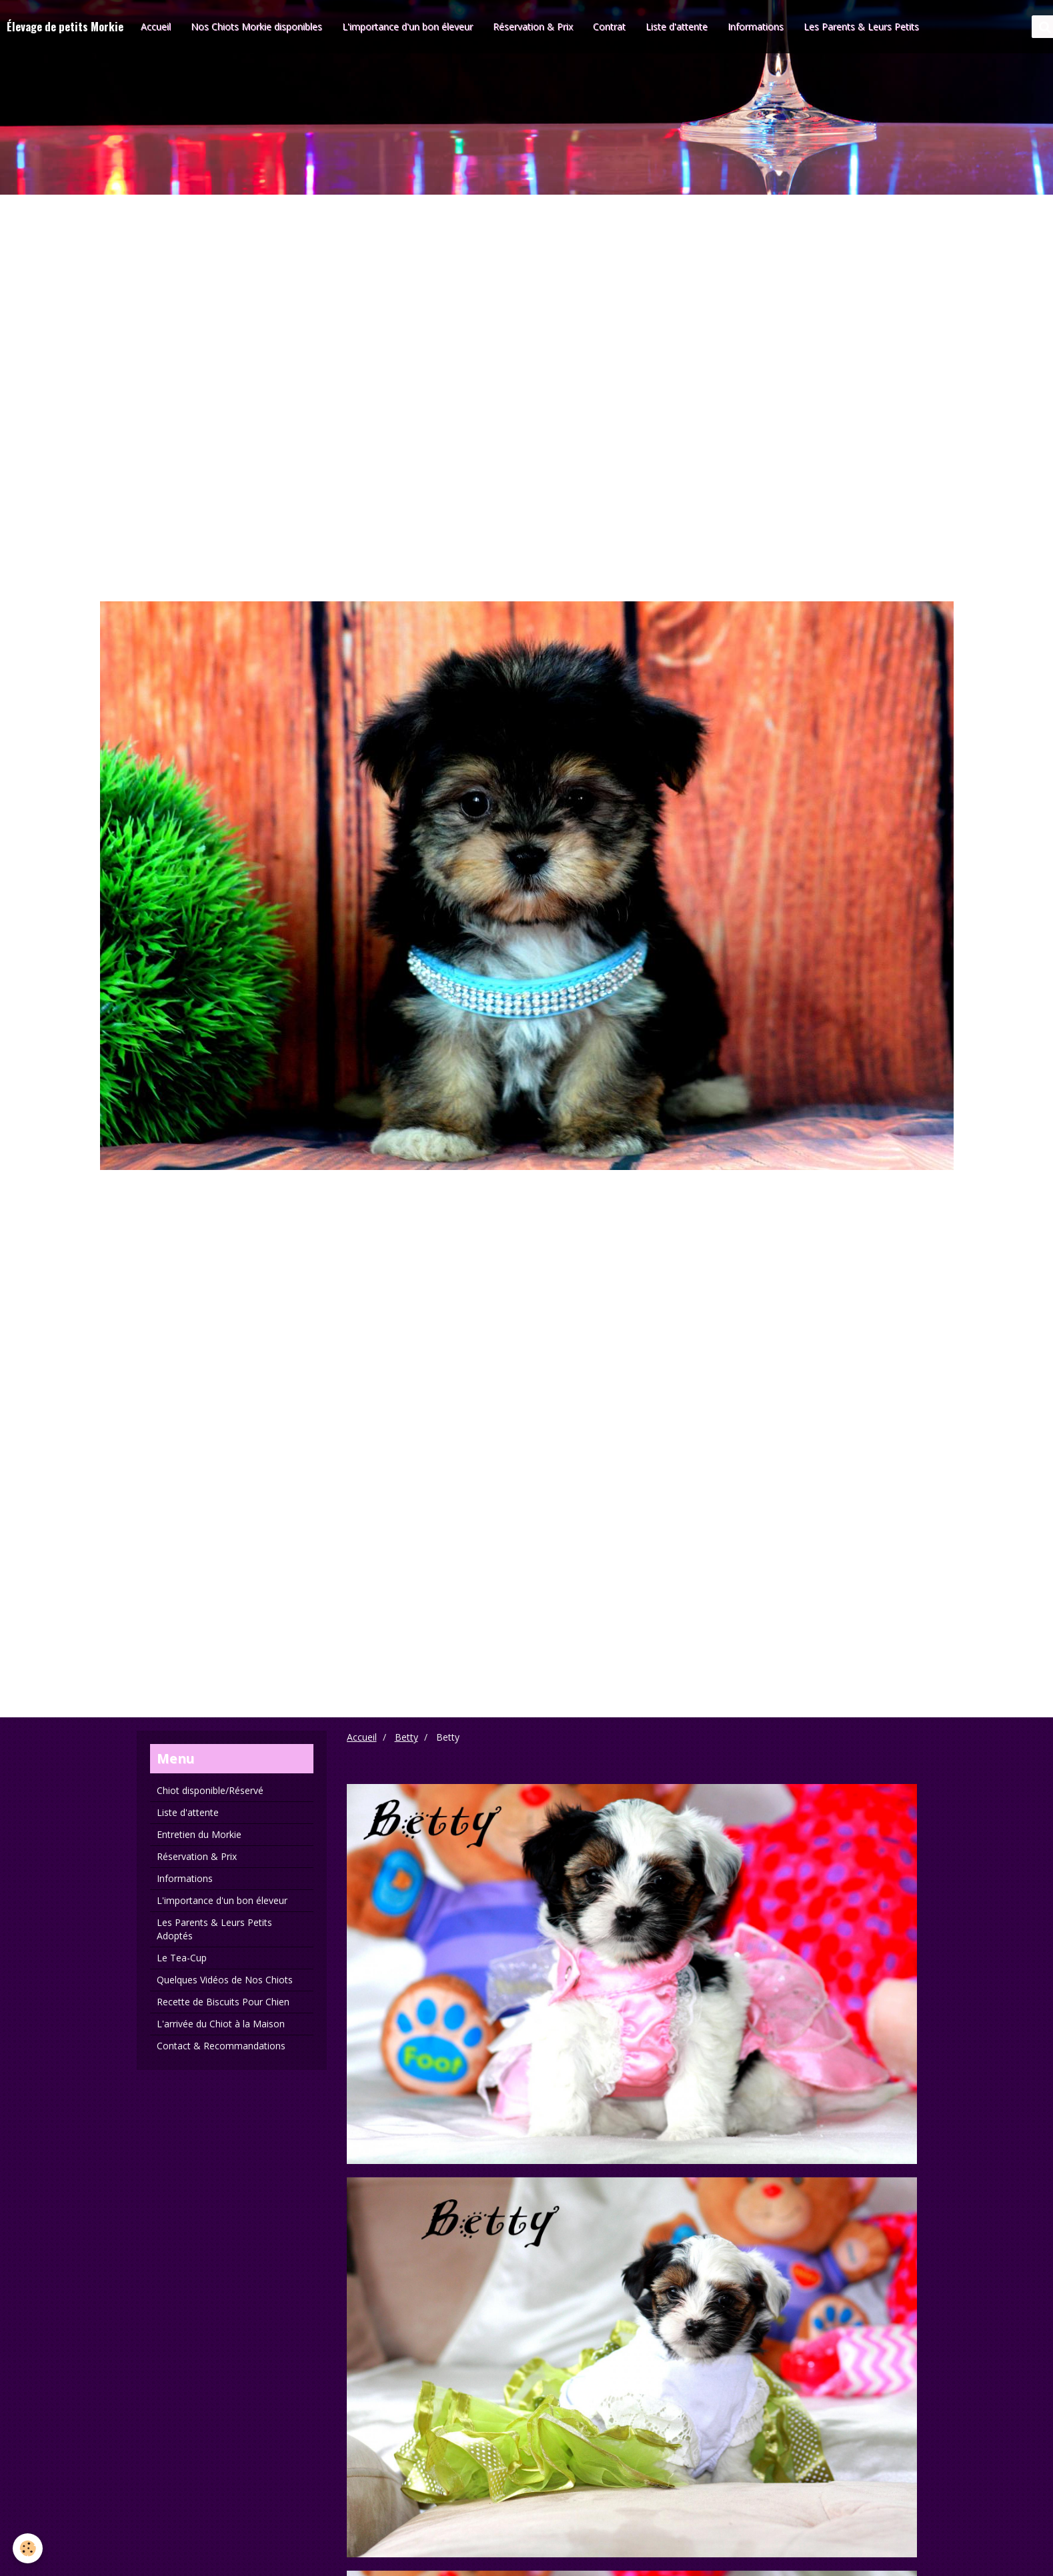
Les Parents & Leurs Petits (861, 26)
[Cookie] (28, 2548)
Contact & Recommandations (221, 2045)
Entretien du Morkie (199, 1834)
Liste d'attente (677, 26)
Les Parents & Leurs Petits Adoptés (214, 1929)
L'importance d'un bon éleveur (407, 26)
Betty (406, 1737)
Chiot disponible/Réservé (210, 1790)
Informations (756, 26)
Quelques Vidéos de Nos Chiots (225, 1979)
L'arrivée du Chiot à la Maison (221, 2023)
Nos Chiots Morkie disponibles (256, 26)
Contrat (609, 26)
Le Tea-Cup (182, 1957)
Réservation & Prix (533, 26)
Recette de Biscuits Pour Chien (223, 2001)
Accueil (156, 26)
